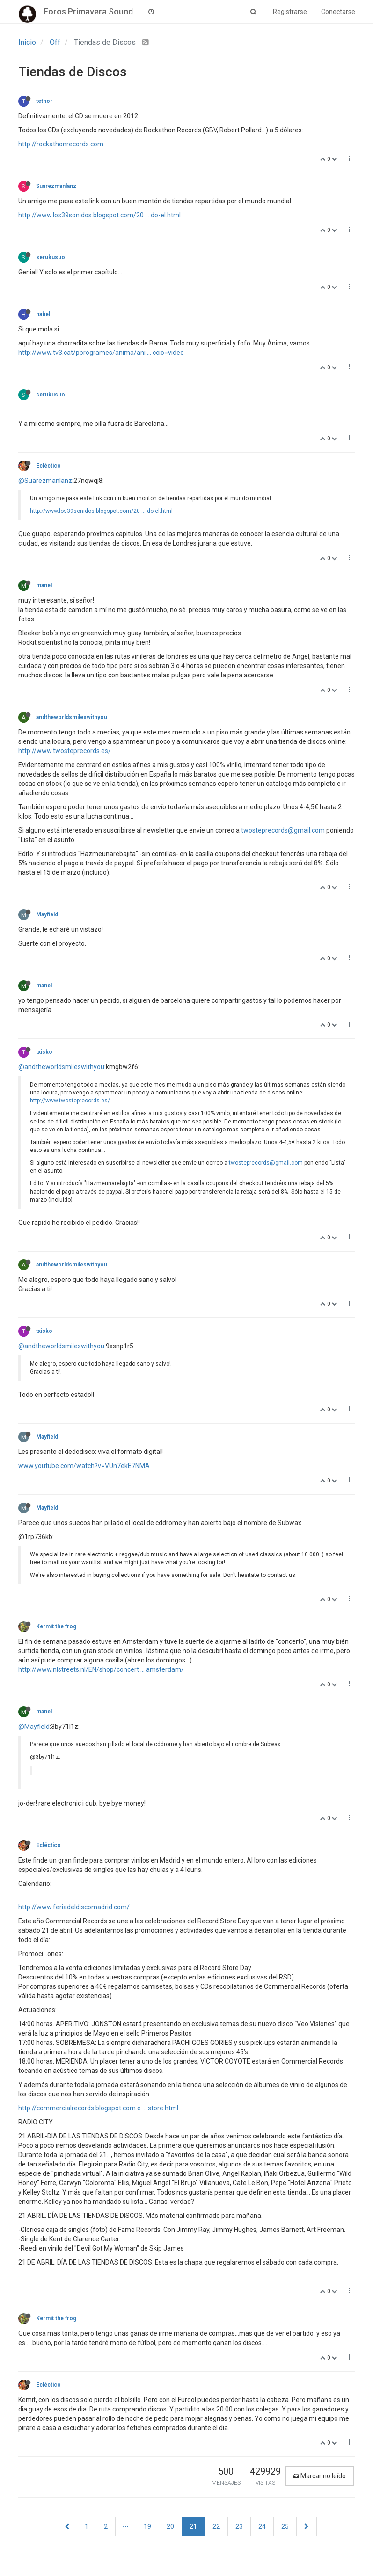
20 (170, 2526)
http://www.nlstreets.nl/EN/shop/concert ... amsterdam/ (101, 1669)
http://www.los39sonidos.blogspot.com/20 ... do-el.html (99, 215)
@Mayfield (34, 1726)
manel (44, 585)
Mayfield (47, 914)
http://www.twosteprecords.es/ (64, 751)
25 (285, 2526)
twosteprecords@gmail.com (283, 830)
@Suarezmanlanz (45, 480)
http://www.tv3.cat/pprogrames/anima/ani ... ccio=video (101, 352)
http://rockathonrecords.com (60, 144)
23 (239, 2526)
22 (216, 2526)
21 (193, 2526)
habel (43, 314)
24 (262, 2526)
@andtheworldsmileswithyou (61, 1067)
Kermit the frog (56, 1626)
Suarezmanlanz (56, 186)
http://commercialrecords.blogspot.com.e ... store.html (98, 2108)
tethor (44, 101)
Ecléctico (48, 465)
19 (147, 2526)
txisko (44, 1052)
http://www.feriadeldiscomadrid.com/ (74, 1907)
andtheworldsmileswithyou (71, 717)
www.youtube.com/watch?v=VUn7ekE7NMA (84, 1465)
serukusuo (50, 257)
